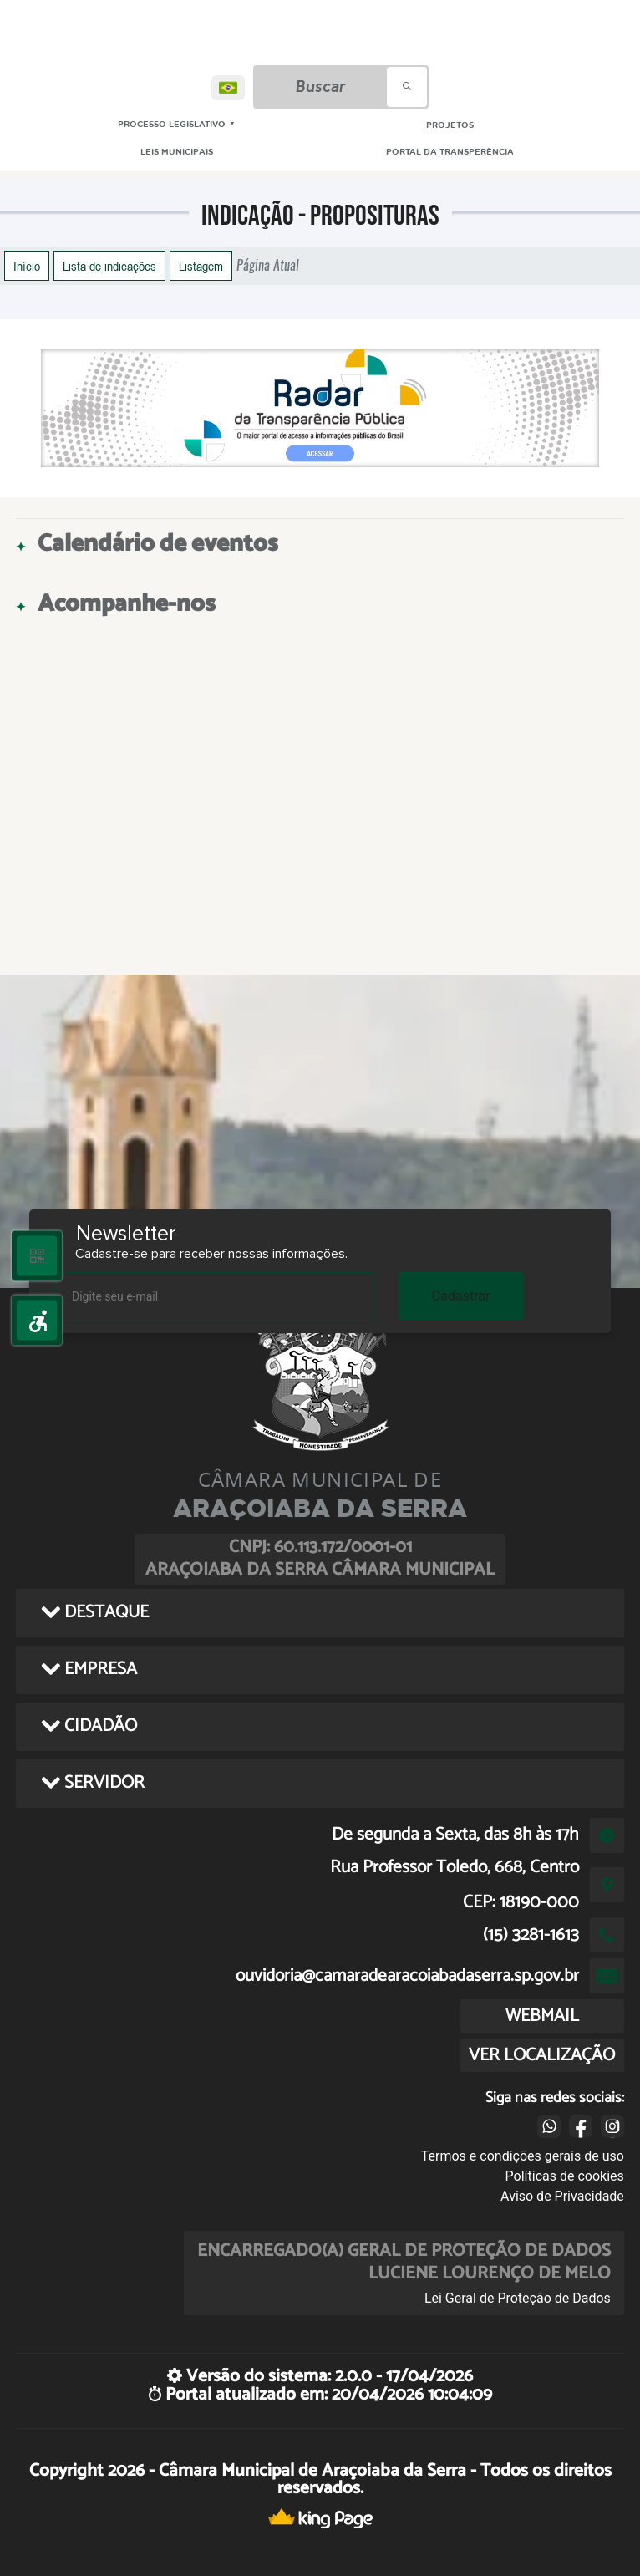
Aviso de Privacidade (562, 2196)
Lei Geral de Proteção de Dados (517, 2298)
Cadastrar (461, 1296)
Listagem (201, 265)
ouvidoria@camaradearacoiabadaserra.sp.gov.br (407, 1976)
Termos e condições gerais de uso (522, 2156)
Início (26, 265)
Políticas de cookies (564, 2176)
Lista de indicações (109, 265)
